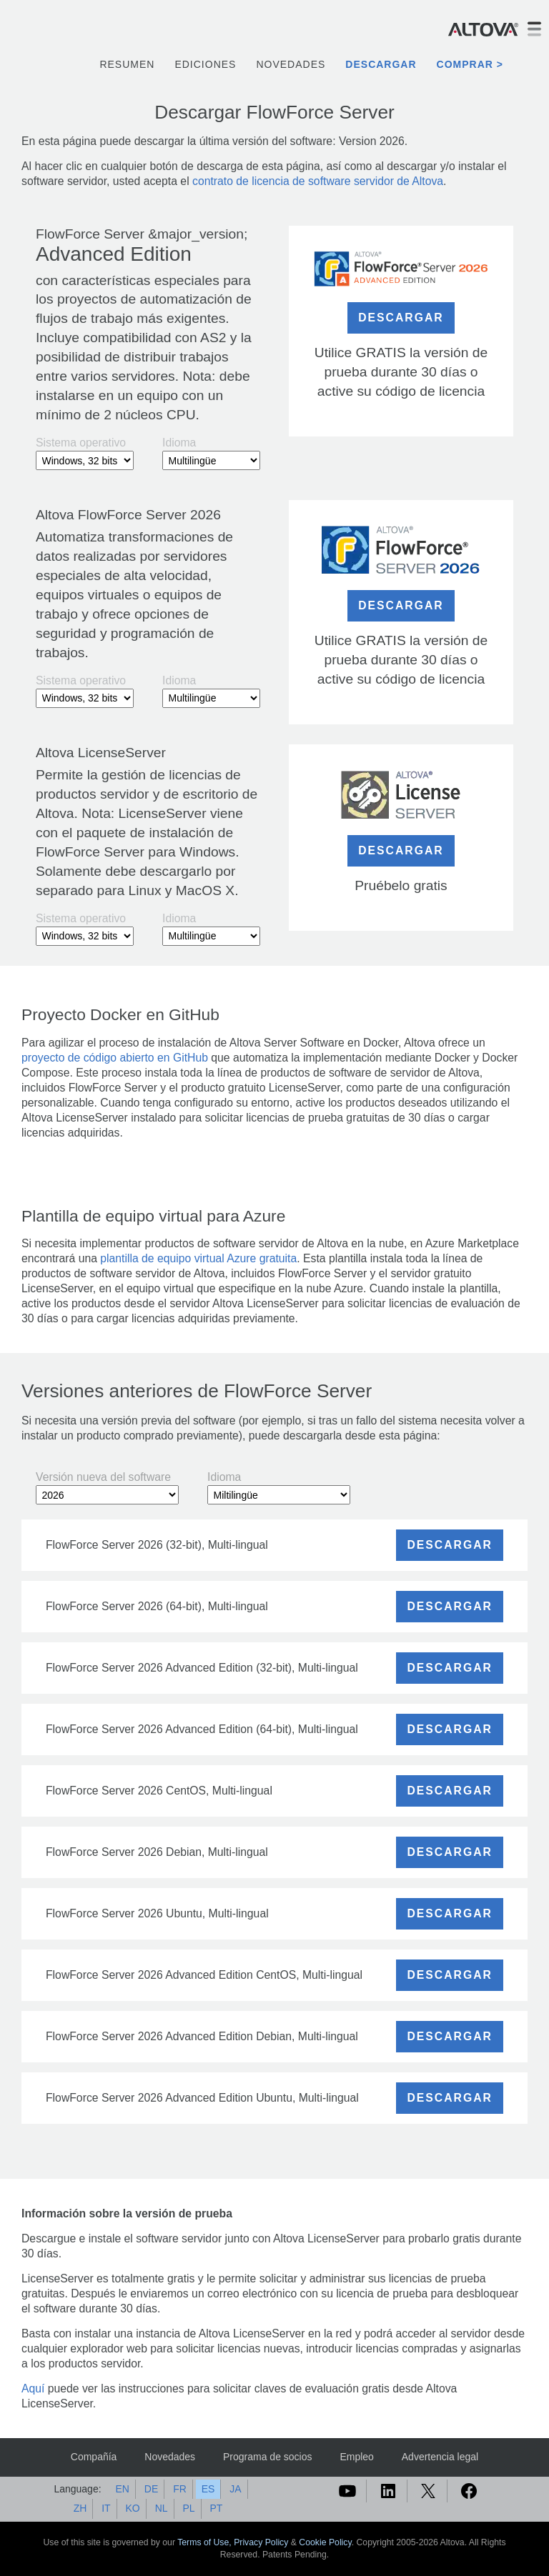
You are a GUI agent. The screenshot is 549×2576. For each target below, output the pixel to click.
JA (235, 2489)
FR (180, 2489)
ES (208, 2489)
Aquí (32, 2388)
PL (188, 2508)
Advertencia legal (440, 2456)
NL (161, 2508)
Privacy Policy (261, 2542)
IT (106, 2508)
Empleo (356, 2456)
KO (133, 2508)
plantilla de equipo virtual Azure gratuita (198, 1258)
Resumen (126, 64)
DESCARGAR (401, 317)
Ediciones (205, 64)
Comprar (465, 64)
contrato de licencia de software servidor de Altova (317, 181)
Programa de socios (267, 2456)
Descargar (380, 64)
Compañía (94, 2456)
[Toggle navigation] (534, 29)
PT (215, 2508)
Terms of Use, (205, 2542)
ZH (80, 2508)
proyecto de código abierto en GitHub (114, 1058)
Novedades (290, 64)
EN (122, 2489)
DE (151, 2489)
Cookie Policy (325, 2542)
